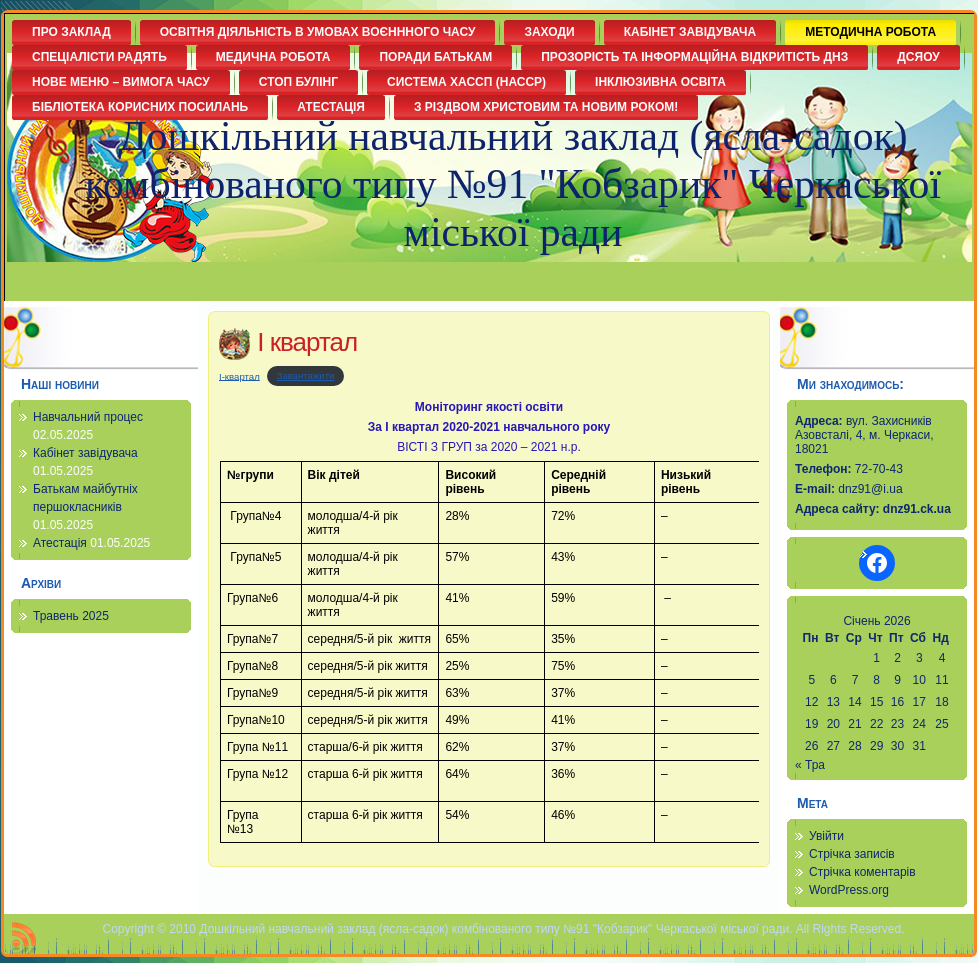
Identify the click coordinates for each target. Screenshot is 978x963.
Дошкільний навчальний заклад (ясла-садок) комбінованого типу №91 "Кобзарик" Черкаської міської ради (513, 184)
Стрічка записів (852, 854)
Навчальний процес (88, 417)
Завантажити (306, 375)
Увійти (826, 836)
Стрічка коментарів (862, 872)
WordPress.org (849, 890)
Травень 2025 (71, 616)
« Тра (810, 765)
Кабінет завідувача (85, 453)
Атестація (60, 543)
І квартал (307, 342)
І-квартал (239, 375)
